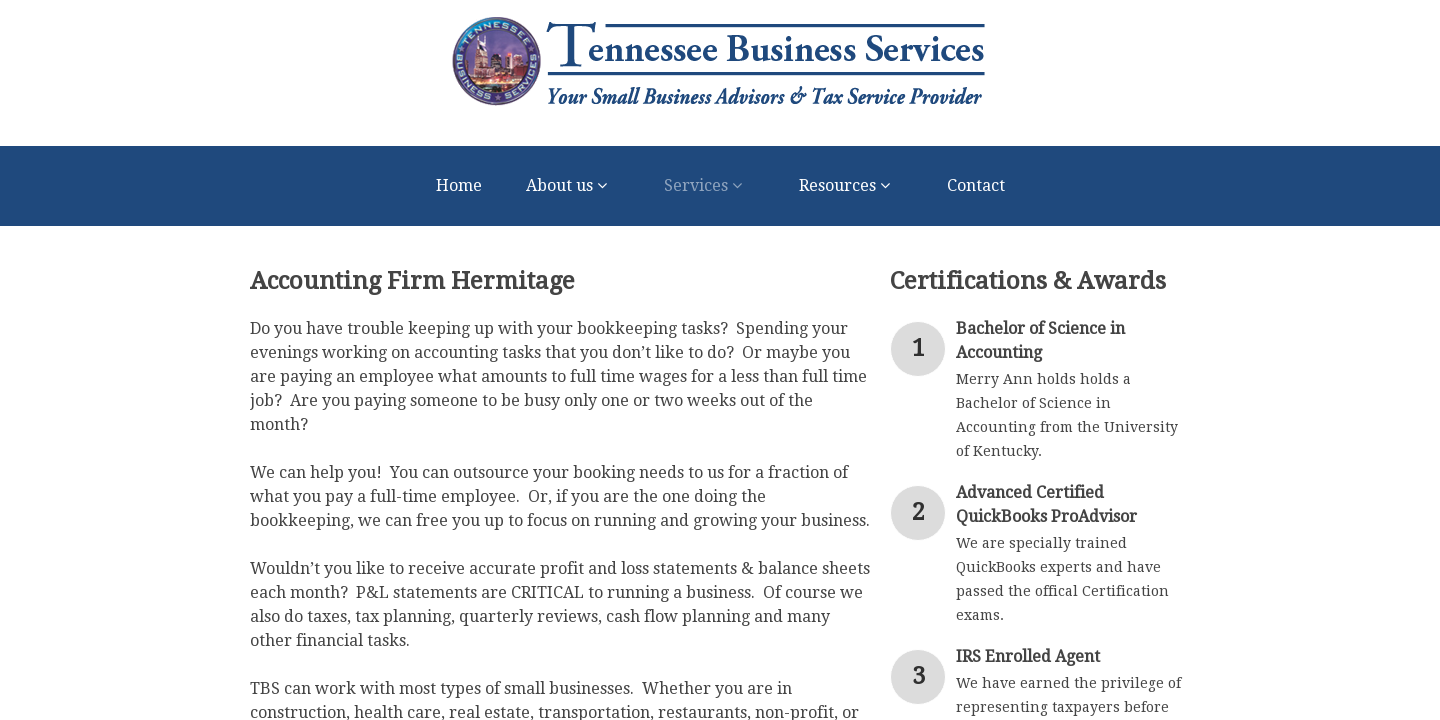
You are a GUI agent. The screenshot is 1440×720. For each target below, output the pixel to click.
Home (459, 185)
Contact (976, 185)
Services (709, 186)
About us (573, 186)
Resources (851, 186)
